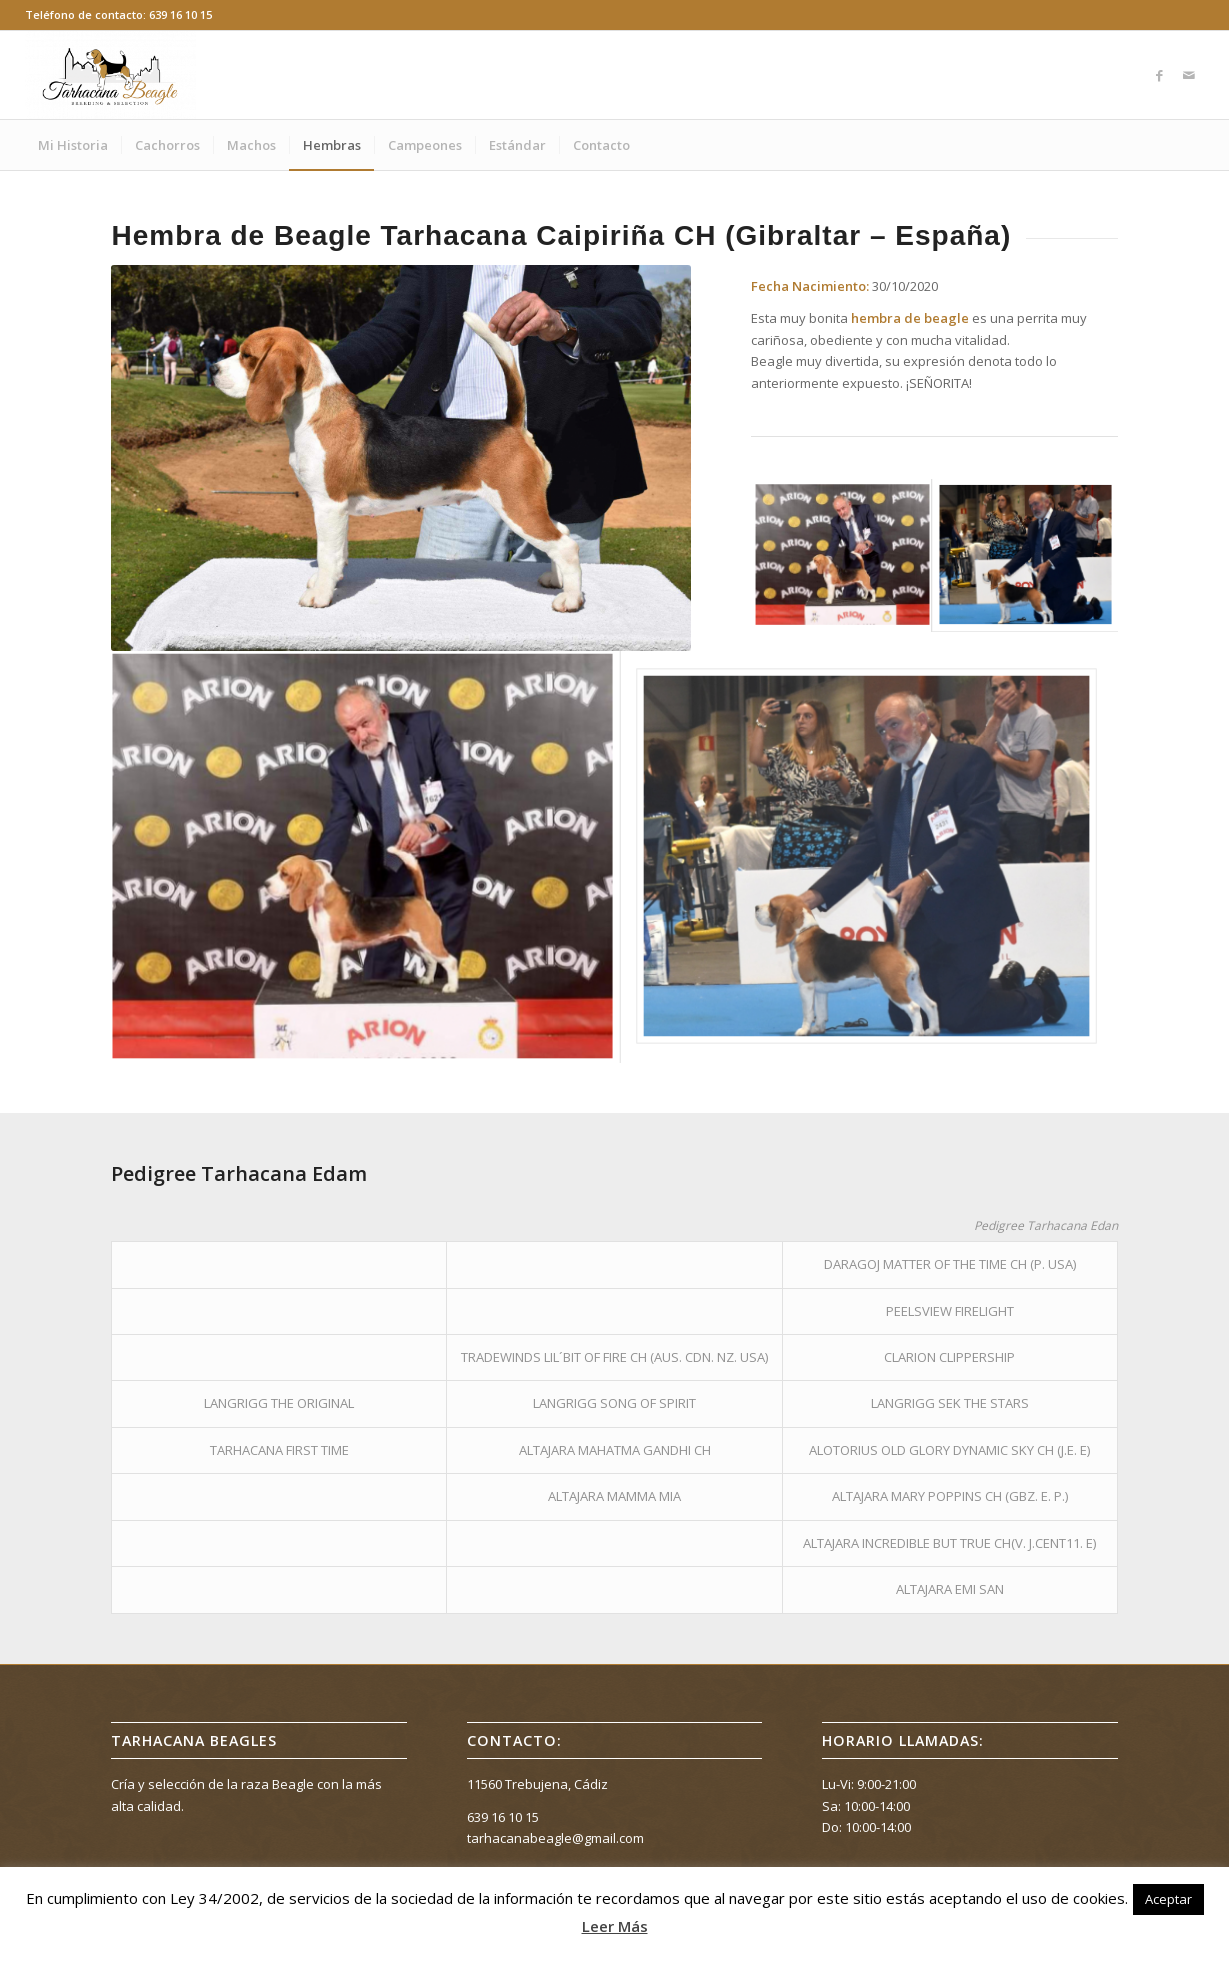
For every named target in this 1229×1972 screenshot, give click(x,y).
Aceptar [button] (1168, 1899)
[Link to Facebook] (1159, 75)
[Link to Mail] (1189, 75)
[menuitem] (73, 145)
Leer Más (615, 1926)
